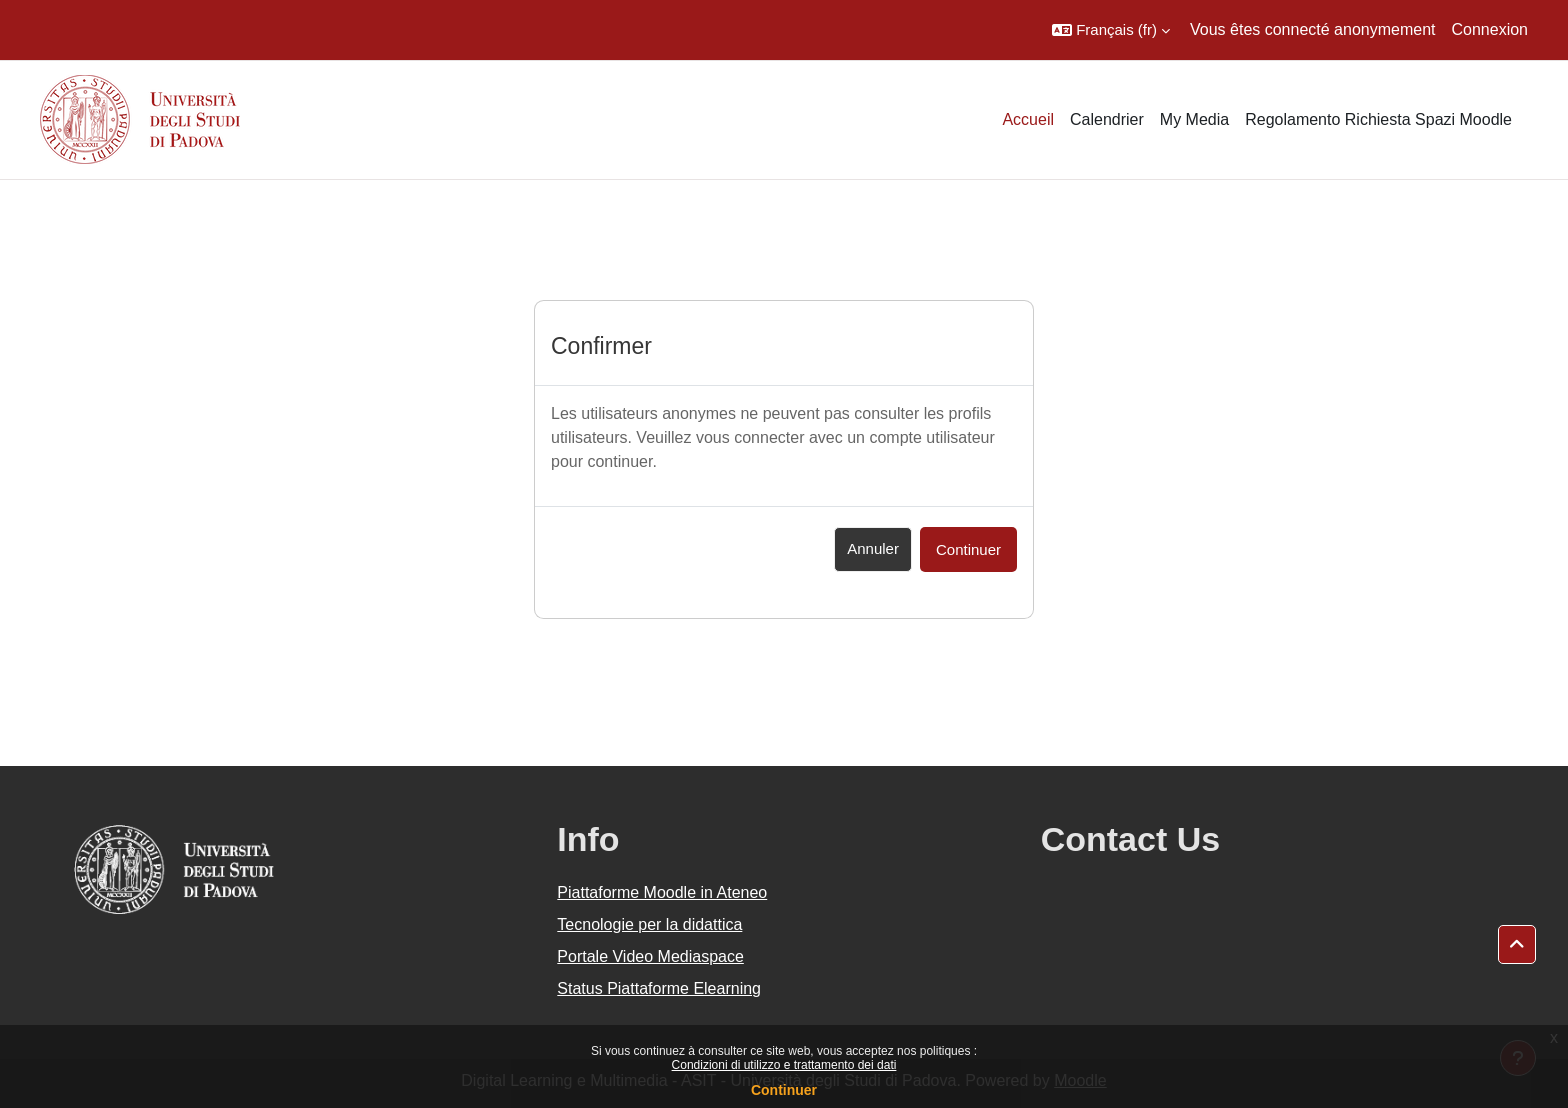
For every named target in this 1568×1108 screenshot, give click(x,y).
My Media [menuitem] (1194, 119)
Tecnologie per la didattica (649, 924)
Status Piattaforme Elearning (659, 988)
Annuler (873, 548)
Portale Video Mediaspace (650, 956)
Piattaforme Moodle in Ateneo (662, 892)
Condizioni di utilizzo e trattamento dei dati (784, 1065)
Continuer (784, 1090)
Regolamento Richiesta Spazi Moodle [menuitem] (1378, 119)
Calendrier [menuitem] (1107, 119)
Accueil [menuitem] (1028, 119)
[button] (1111, 30)
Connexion (1490, 29)
